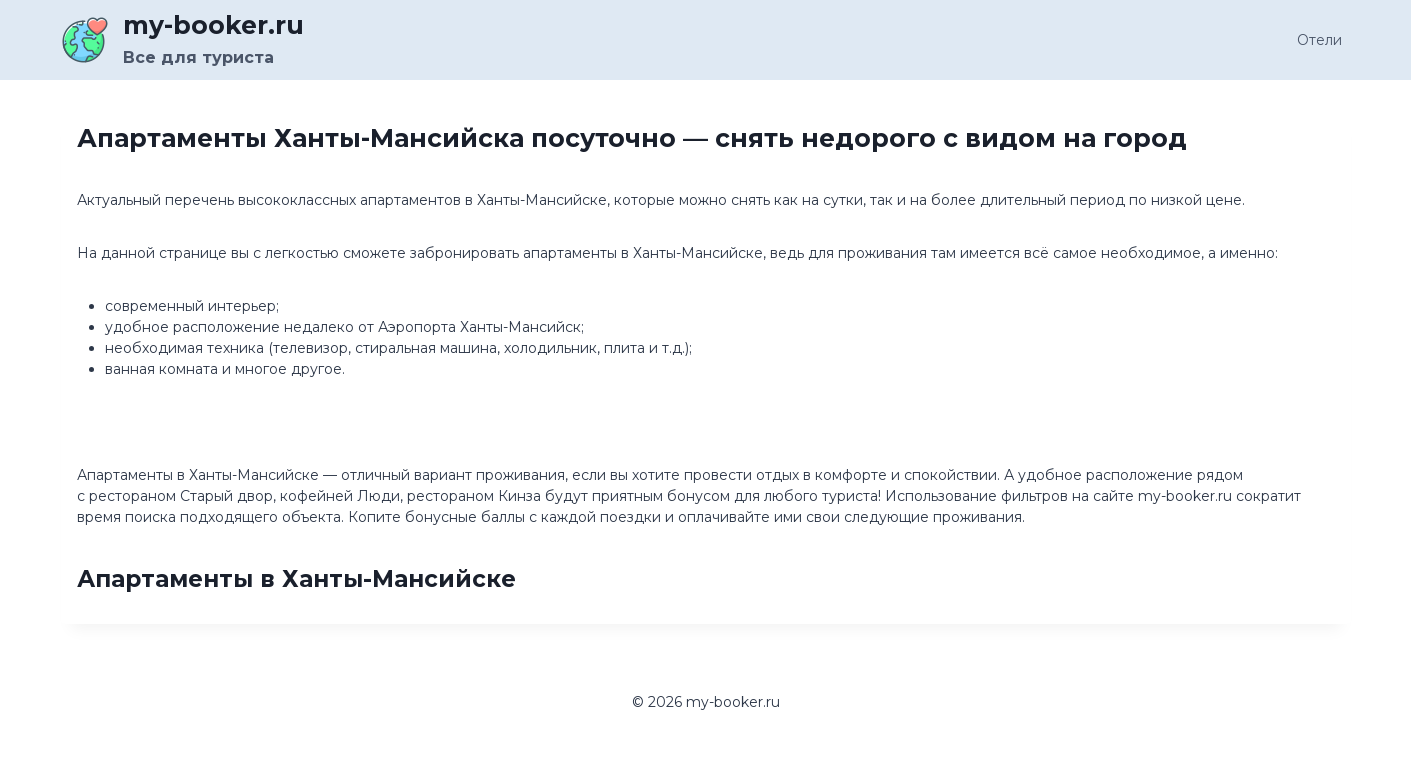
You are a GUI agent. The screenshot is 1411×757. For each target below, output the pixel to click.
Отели (1319, 40)
